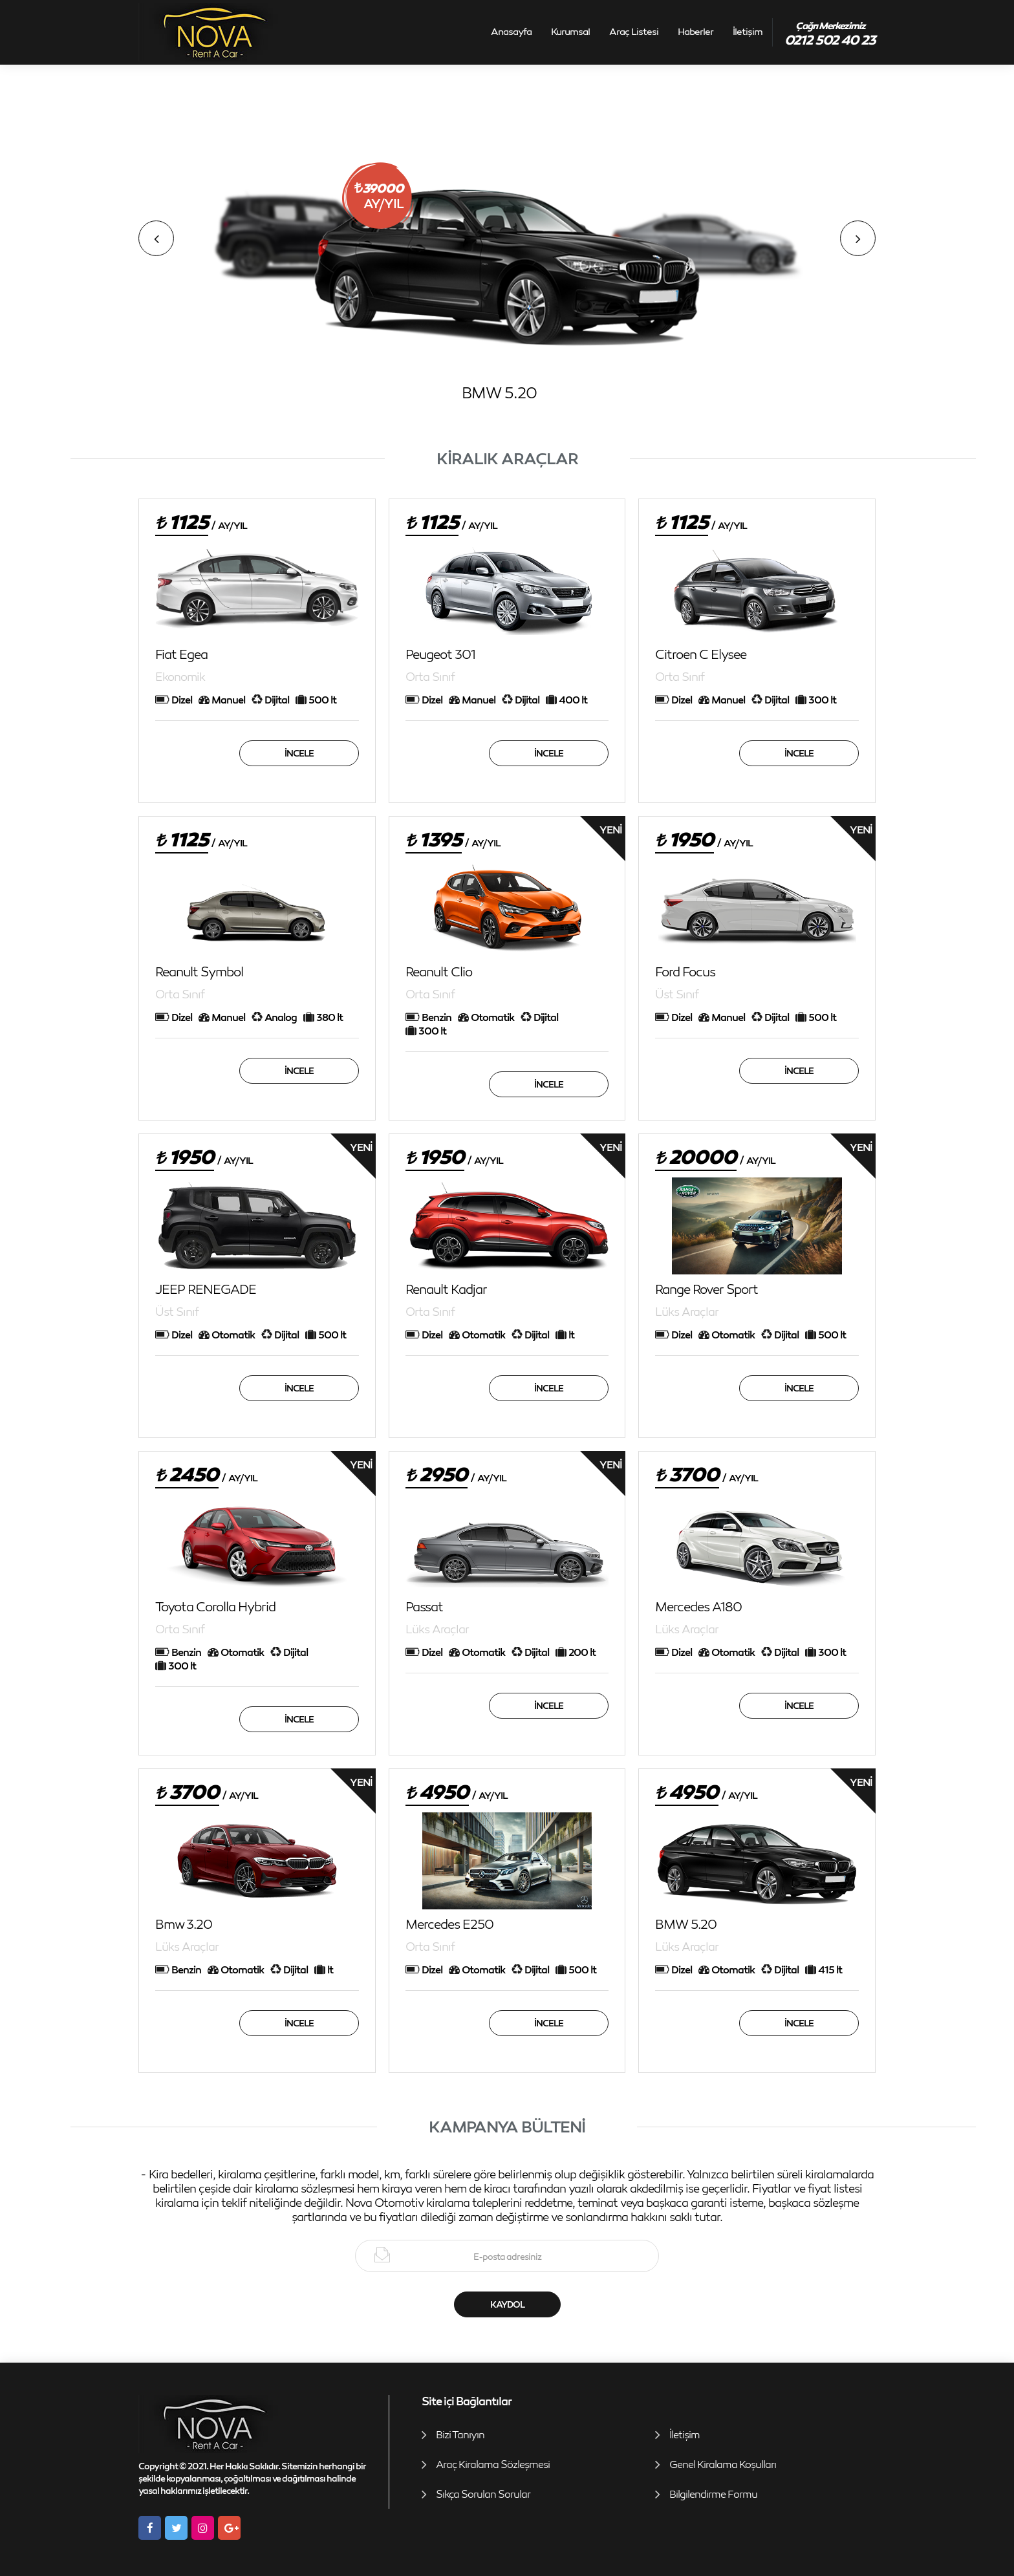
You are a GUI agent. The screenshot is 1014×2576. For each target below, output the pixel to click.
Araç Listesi (633, 31)
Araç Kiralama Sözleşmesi (493, 2464)
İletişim (747, 31)
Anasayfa (511, 31)
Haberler (695, 31)
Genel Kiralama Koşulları (722, 2464)
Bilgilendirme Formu (713, 2494)
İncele (299, 753)
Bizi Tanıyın (460, 2434)
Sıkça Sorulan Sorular (483, 2494)
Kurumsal (570, 31)
